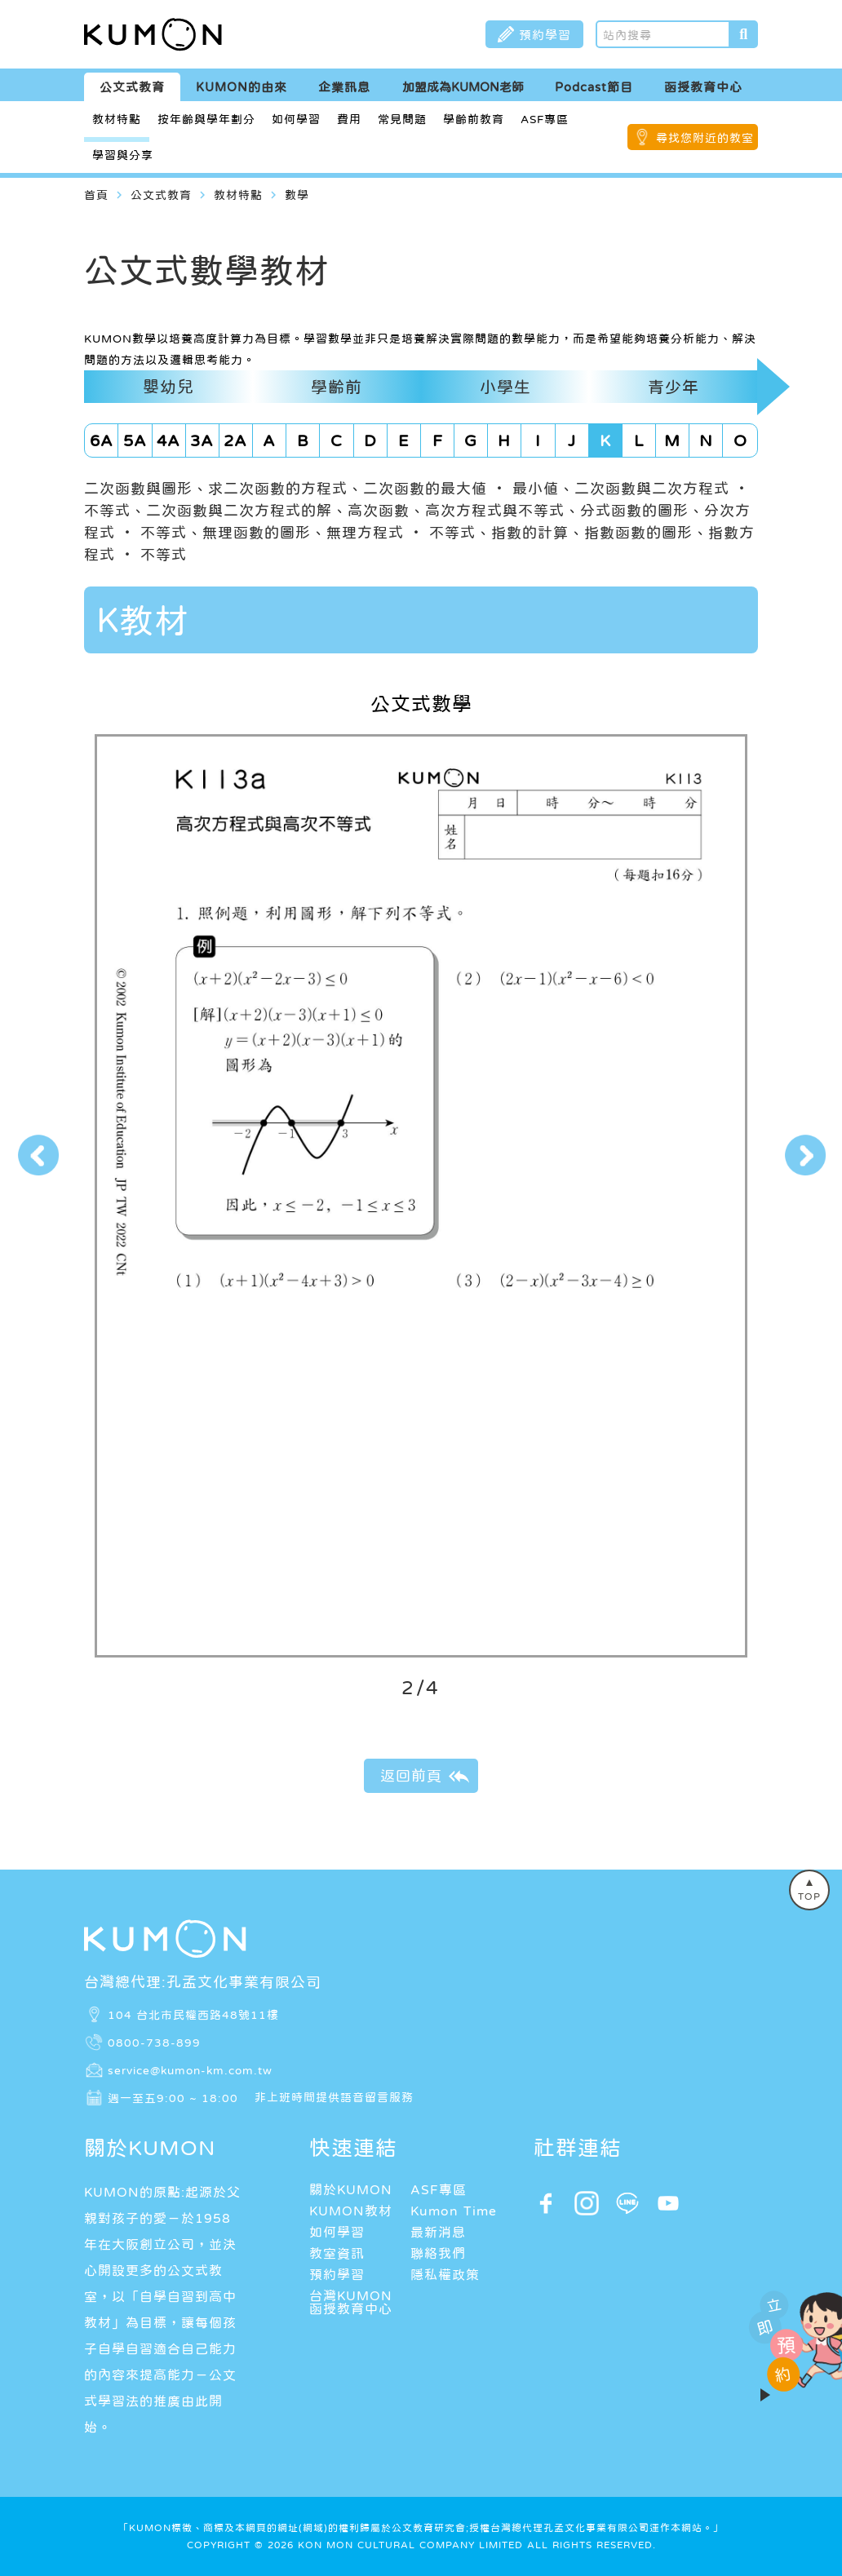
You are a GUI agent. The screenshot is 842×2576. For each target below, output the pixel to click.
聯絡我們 (438, 2253)
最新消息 (438, 2231)
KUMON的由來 (241, 87)
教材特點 (116, 119)
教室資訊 (337, 2253)
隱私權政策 (445, 2274)
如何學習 (296, 119)
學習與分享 (122, 155)
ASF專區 (545, 119)
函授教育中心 (703, 87)
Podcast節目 (594, 87)
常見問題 (402, 119)
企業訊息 (344, 87)
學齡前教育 (473, 119)
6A (101, 440)
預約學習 (337, 2274)
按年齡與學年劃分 (206, 119)
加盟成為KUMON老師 (463, 87)
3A (202, 440)
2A (235, 440)
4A (168, 440)
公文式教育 (132, 87)
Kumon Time (453, 2210)
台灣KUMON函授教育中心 (350, 2302)
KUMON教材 (350, 2210)
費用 (349, 119)
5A (135, 440)
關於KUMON (350, 2189)
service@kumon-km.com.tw (190, 2069)
